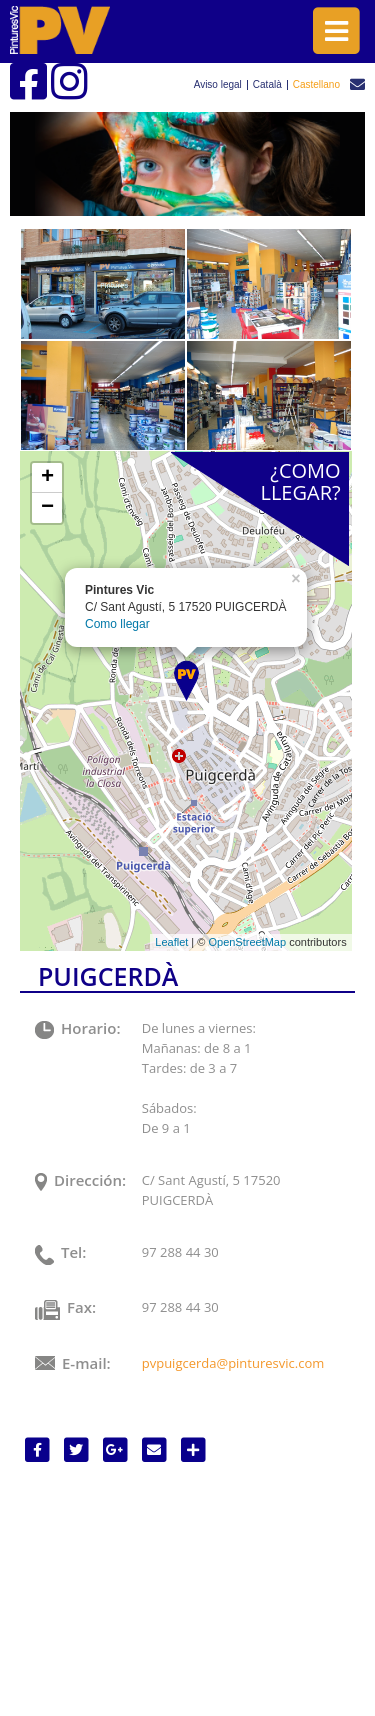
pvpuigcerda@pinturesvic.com (233, 1363)
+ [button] (47, 478)
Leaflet (171, 942)
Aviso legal (218, 85)
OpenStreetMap (247, 942)
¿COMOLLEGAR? (300, 481)
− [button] (47, 508)
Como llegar (117, 624)
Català (267, 85)
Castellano (316, 85)
